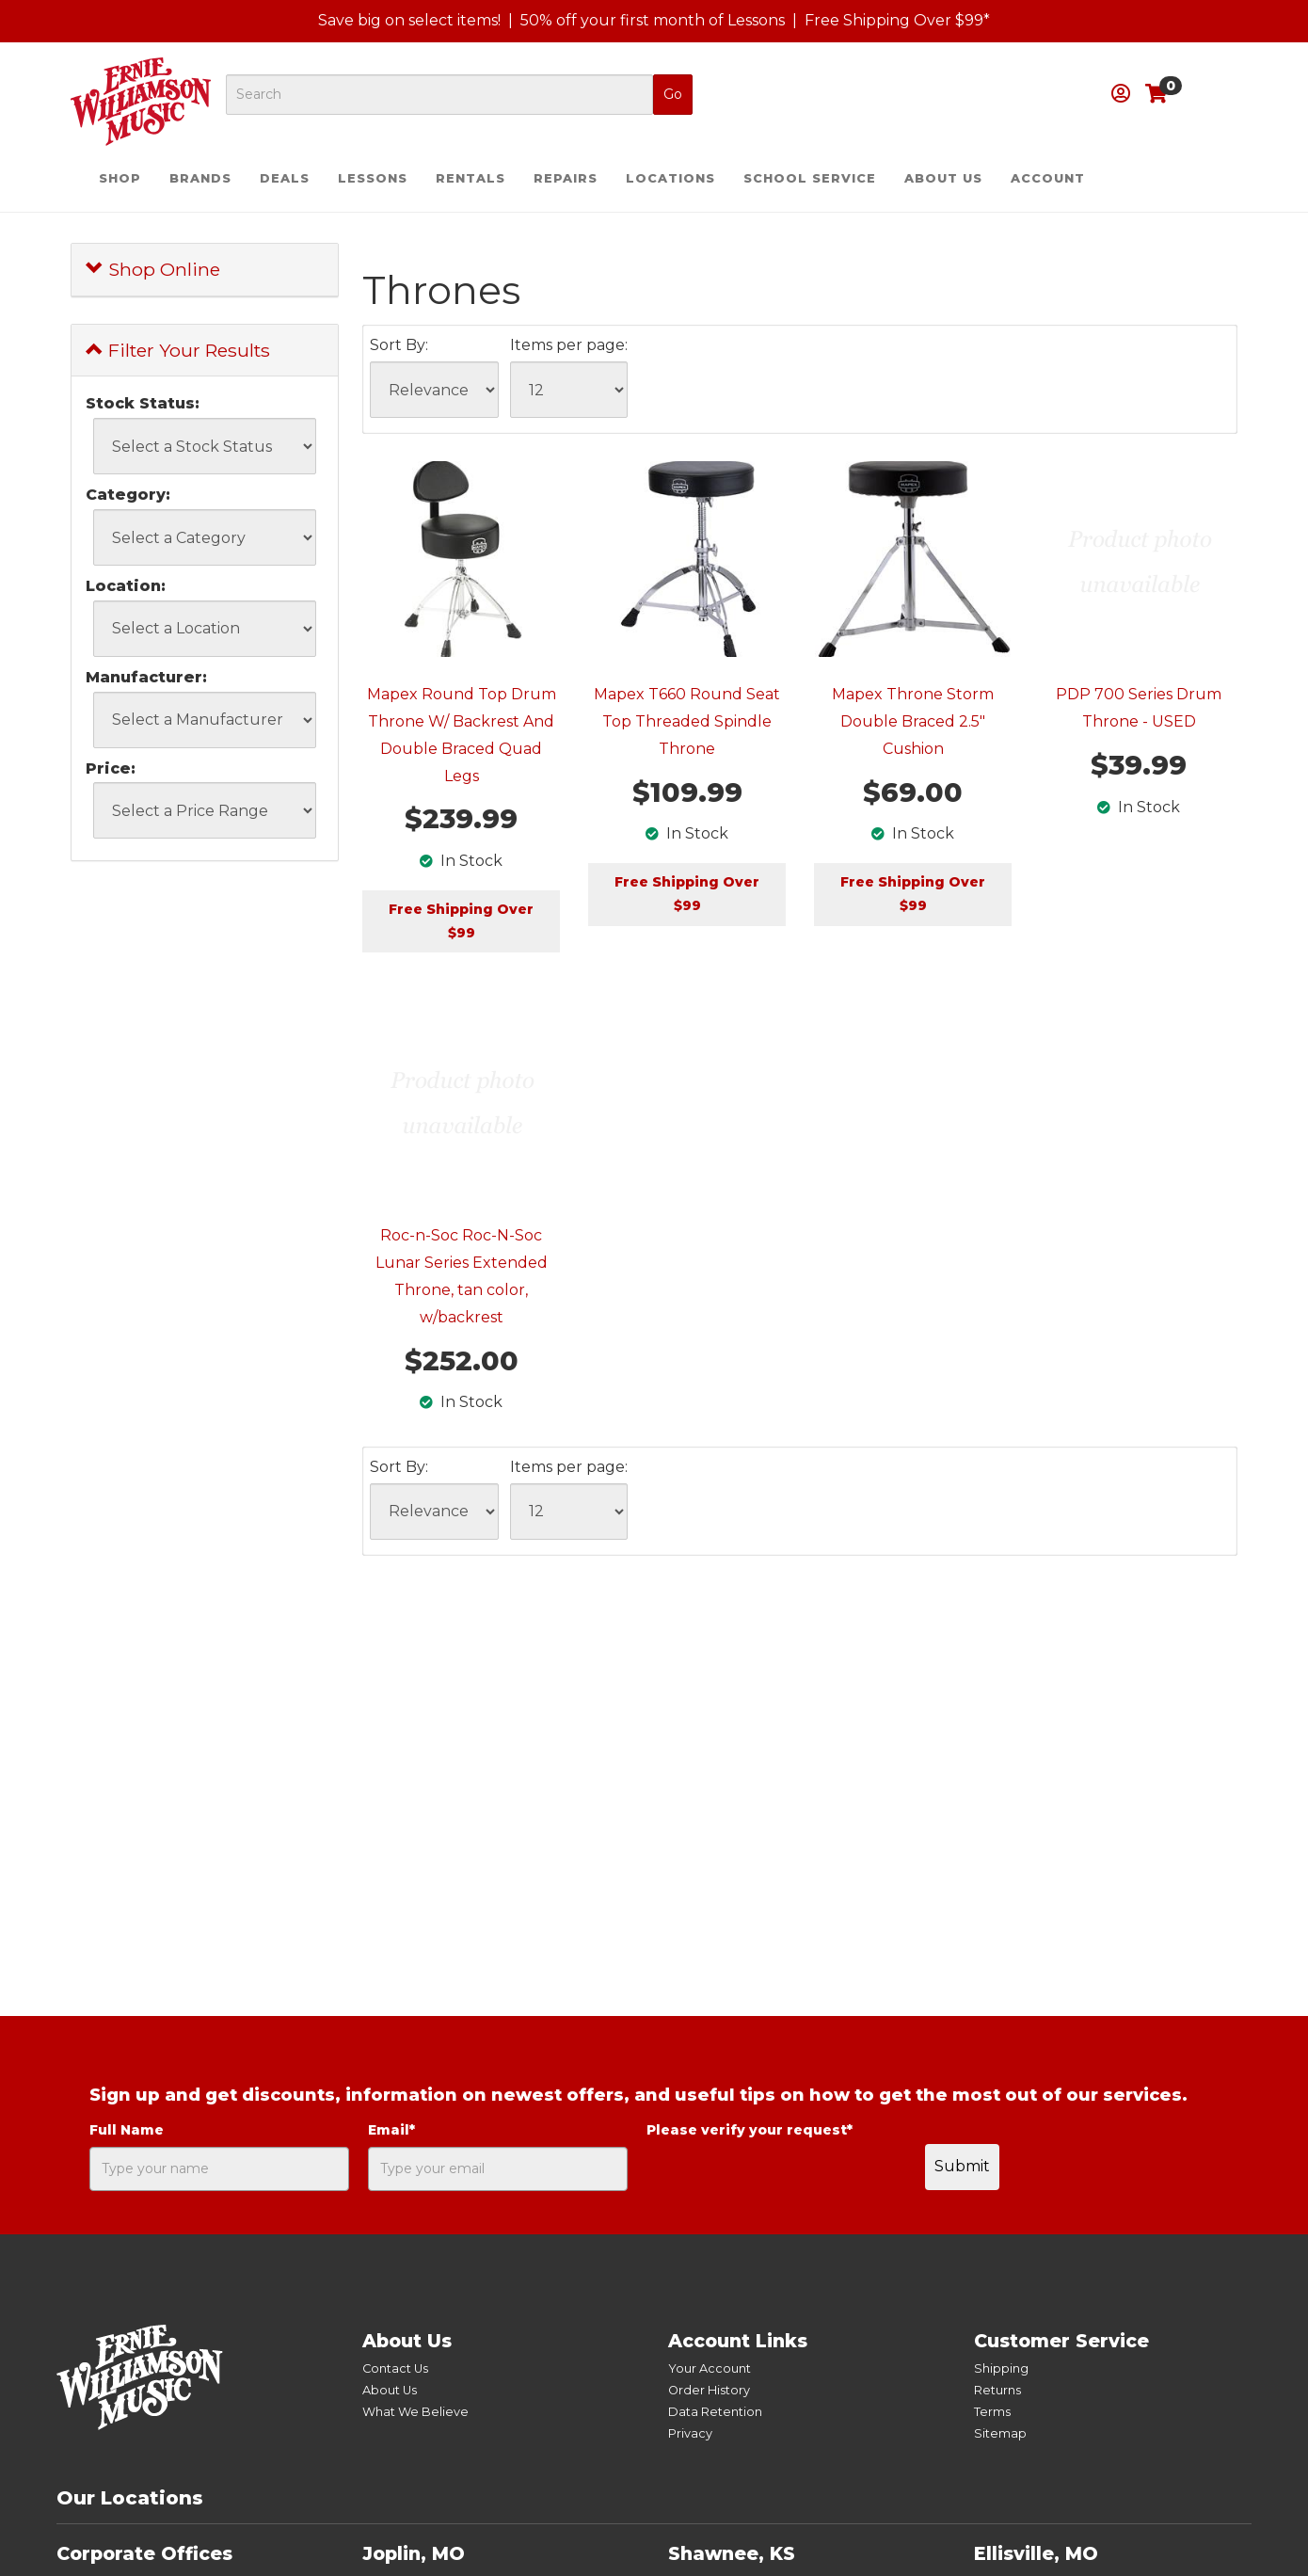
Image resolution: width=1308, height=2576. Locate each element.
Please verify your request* (749, 2129)
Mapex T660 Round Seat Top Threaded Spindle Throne (687, 721)
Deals (285, 178)
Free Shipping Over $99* (897, 20)
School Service (809, 178)
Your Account (709, 2368)
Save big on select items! (409, 20)
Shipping (1001, 2368)
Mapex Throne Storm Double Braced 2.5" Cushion (913, 721)
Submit (962, 2166)
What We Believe (415, 2412)
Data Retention (715, 2412)
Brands (200, 178)
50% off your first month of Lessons (652, 20)
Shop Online (153, 269)
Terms (992, 2412)
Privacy (690, 2433)
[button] (1120, 93)
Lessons (372, 178)
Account (1048, 178)
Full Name (126, 2129)
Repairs (566, 178)
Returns (997, 2390)
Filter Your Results (178, 350)
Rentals (470, 178)
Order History (709, 2390)
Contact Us (395, 2368)
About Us (943, 178)
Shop (120, 178)
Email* (391, 2129)
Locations (670, 178)
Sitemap (1000, 2433)
